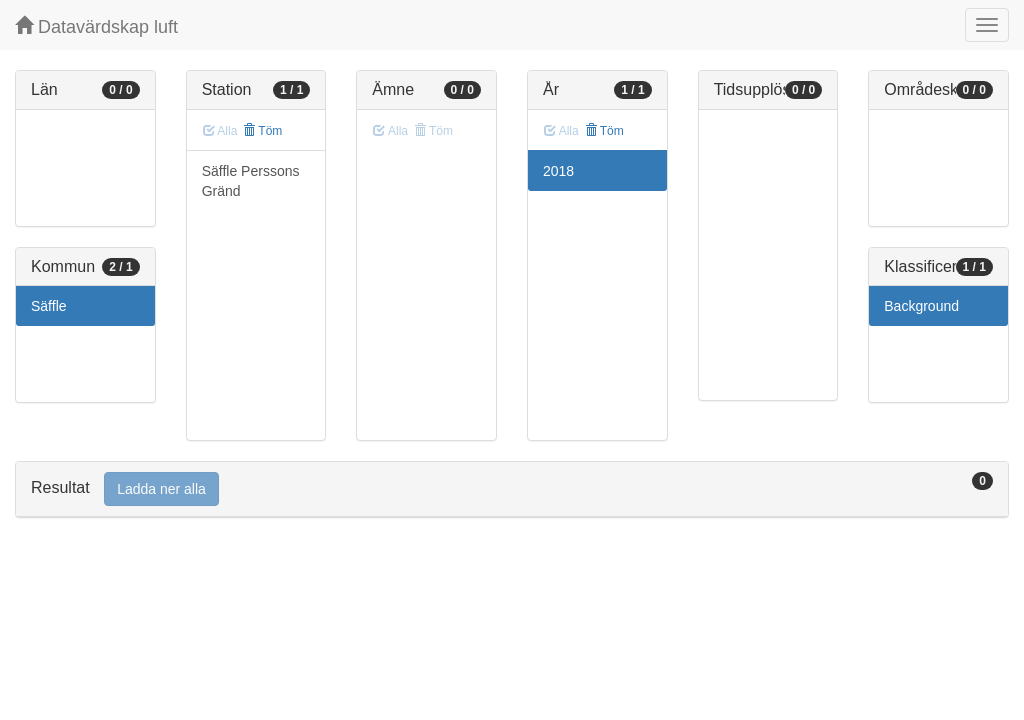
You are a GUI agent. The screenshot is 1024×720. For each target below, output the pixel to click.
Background (921, 306)
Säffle (49, 306)
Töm (262, 131)
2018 (558, 171)
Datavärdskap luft (96, 26)
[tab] (512, 489)
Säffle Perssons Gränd (251, 181)
